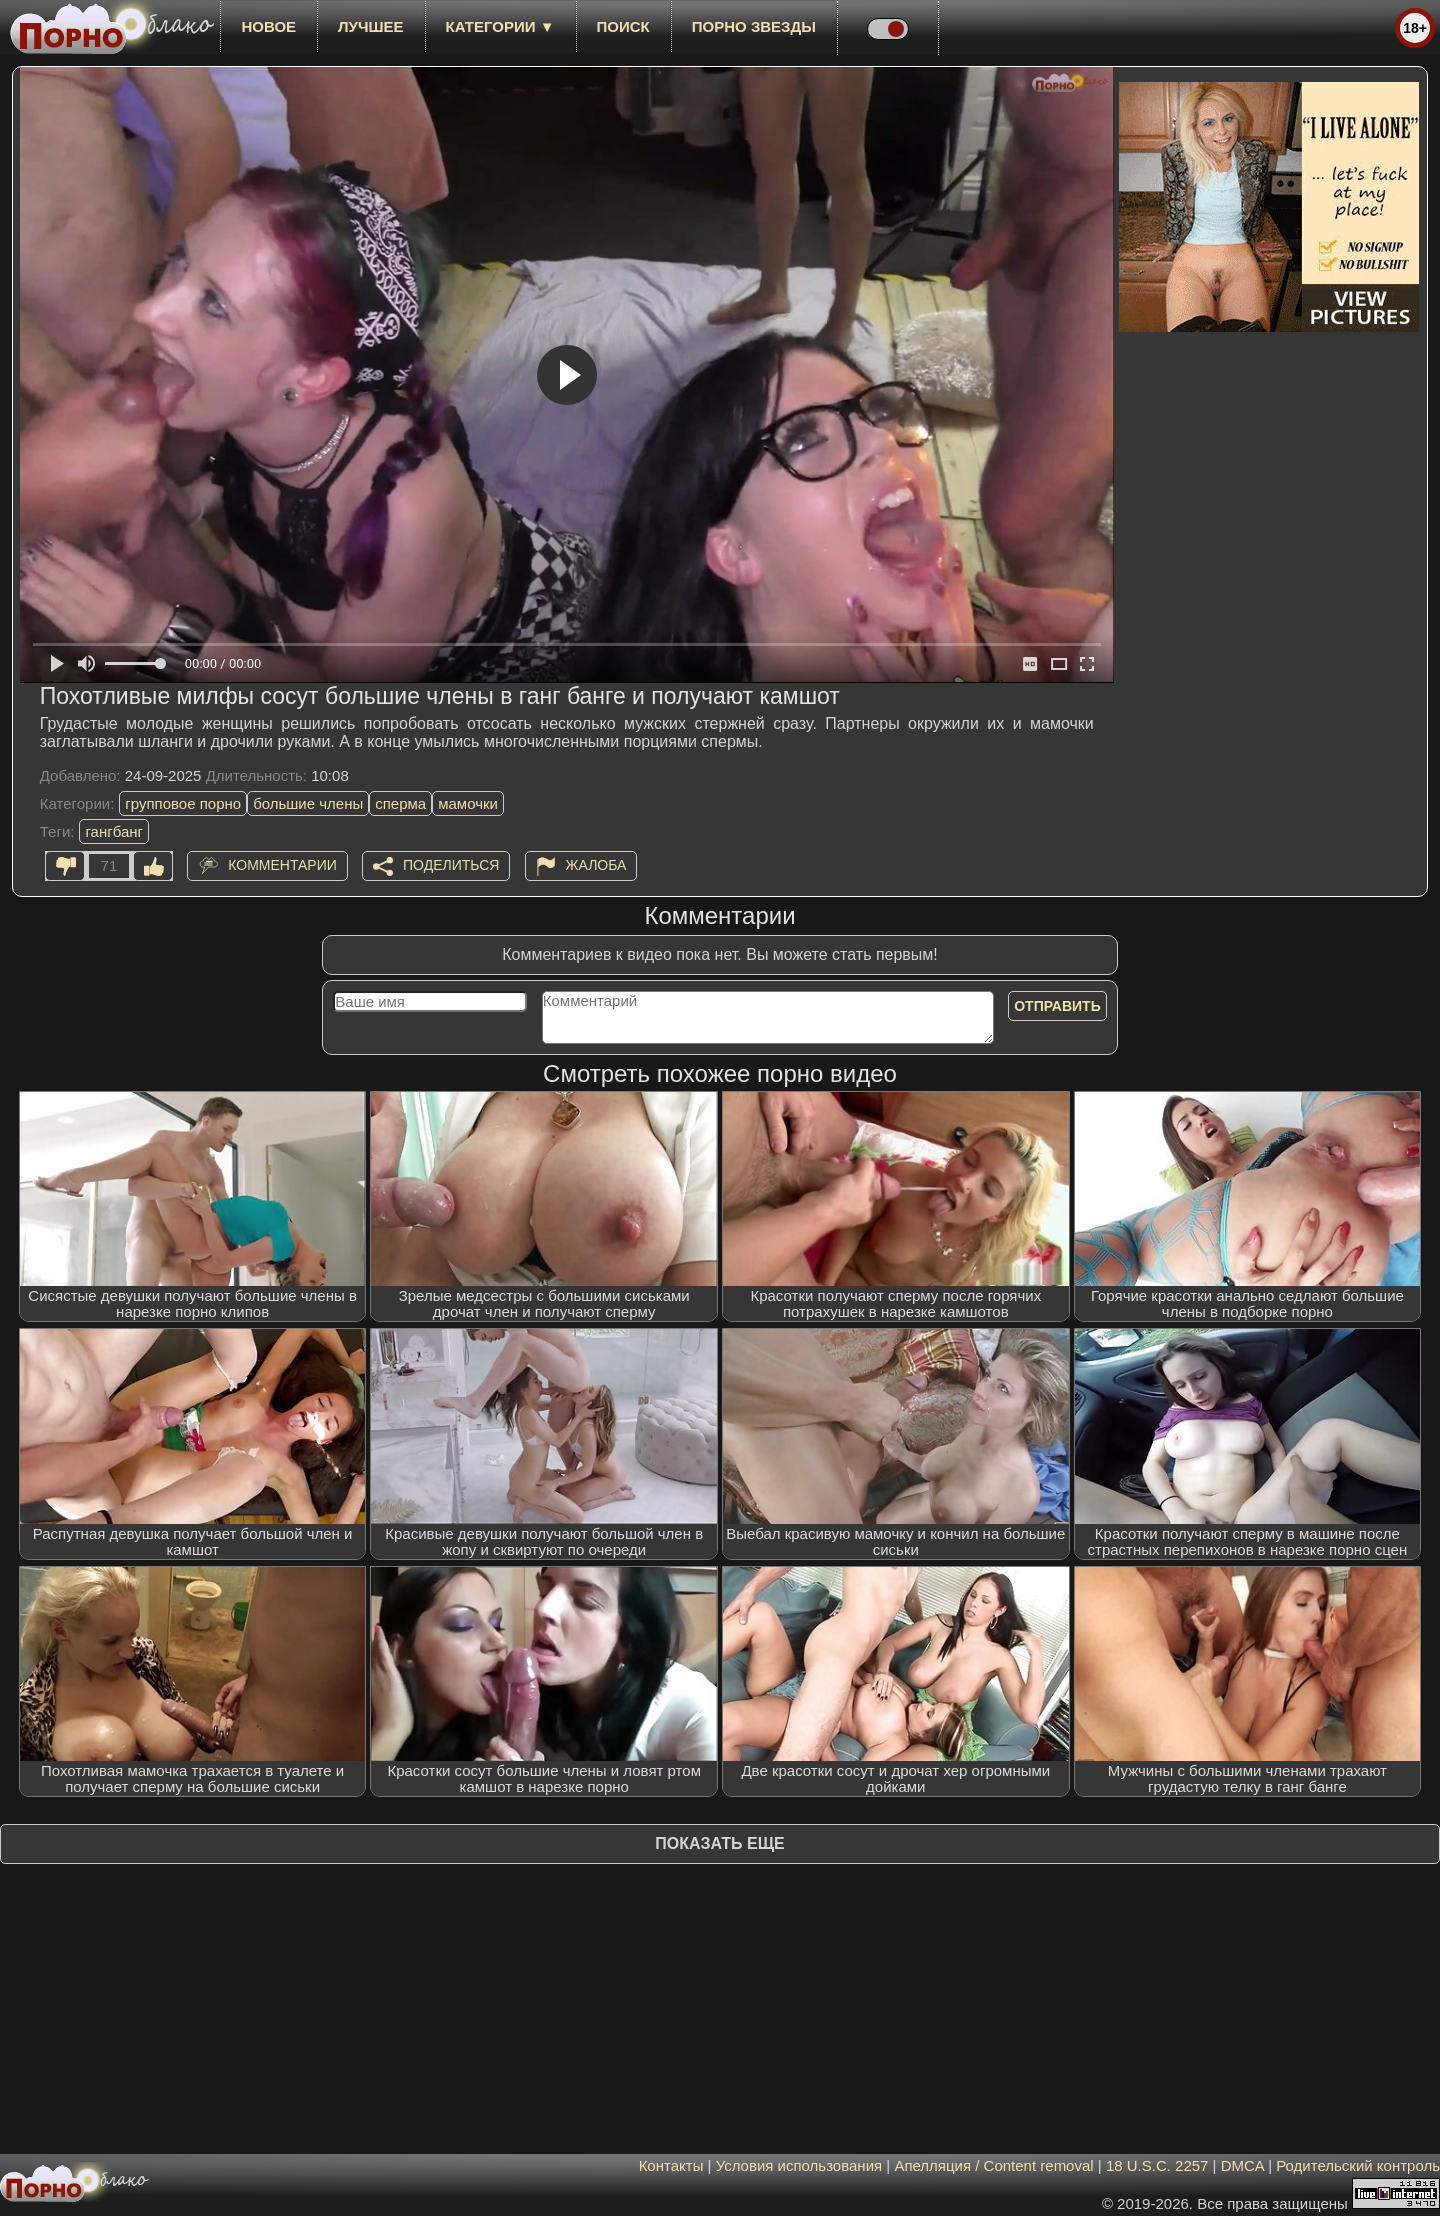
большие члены (308, 803)
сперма (400, 803)
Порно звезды (754, 26)
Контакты (671, 2165)
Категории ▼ (500, 26)
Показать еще (719, 1843)
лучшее (370, 26)
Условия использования (799, 2165)
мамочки (468, 803)
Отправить (1057, 1006)
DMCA (1242, 2165)
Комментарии (282, 865)
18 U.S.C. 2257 (1157, 2165)
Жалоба (596, 865)
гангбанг (114, 831)
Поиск (623, 26)
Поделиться (451, 865)
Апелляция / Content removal (993, 2165)
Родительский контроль (1358, 2165)
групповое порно (183, 803)
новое (268, 26)
